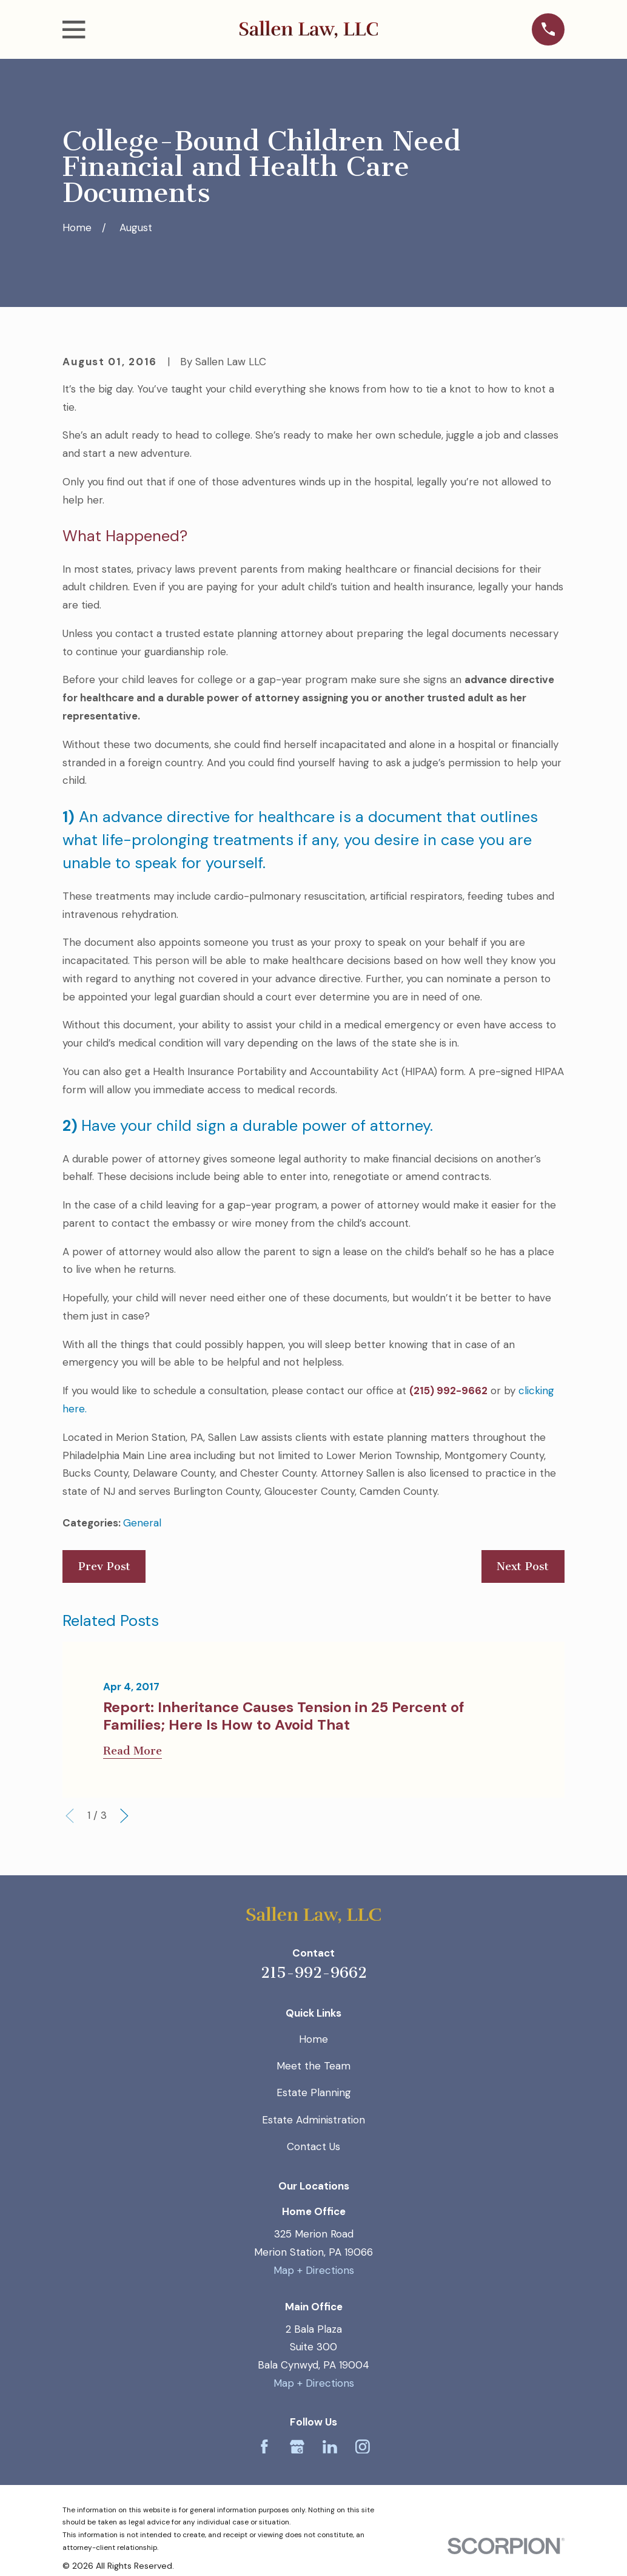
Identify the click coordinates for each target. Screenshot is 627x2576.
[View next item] (124, 1816)
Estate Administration (313, 2119)
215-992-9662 (314, 1972)
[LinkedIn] (330, 2446)
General (142, 1522)
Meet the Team (313, 2065)
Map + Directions (313, 2270)
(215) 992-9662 (448, 1390)
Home (313, 2039)
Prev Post (104, 1566)
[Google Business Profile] (297, 2446)
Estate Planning (314, 2092)
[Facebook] (264, 2446)
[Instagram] (362, 2446)
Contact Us (313, 2146)
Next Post (523, 1566)
